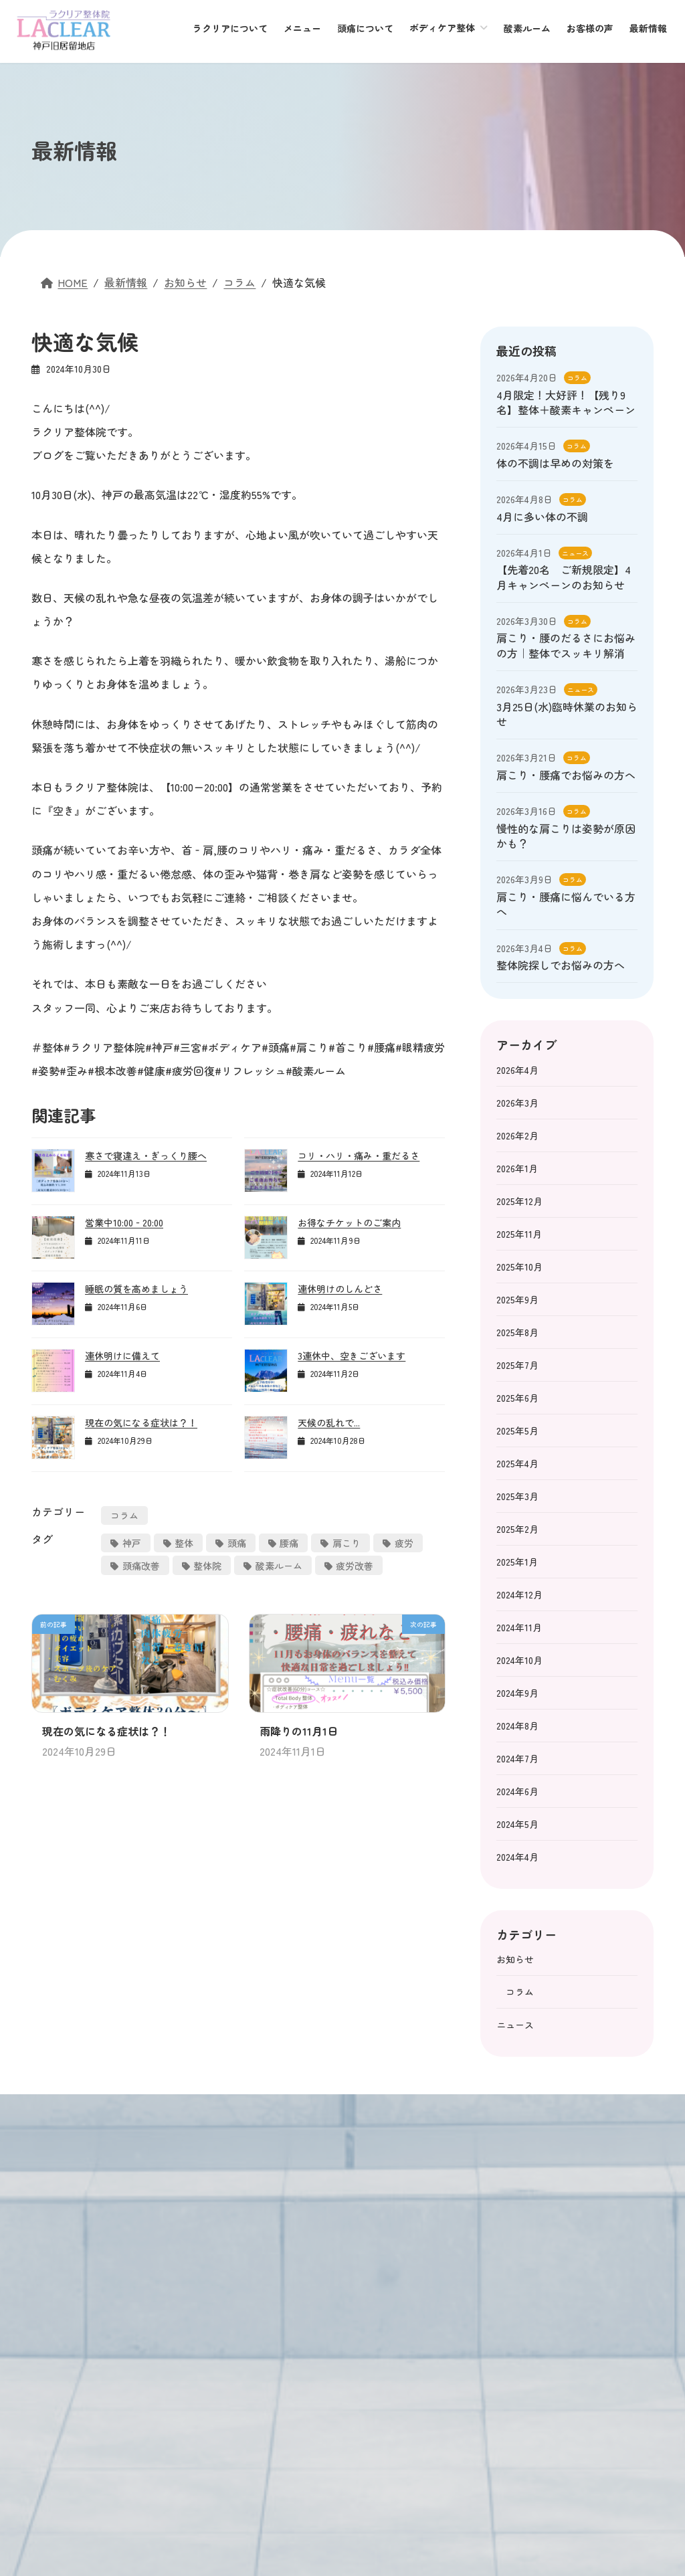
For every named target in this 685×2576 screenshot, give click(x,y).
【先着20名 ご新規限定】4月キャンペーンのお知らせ (563, 576)
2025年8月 (517, 1332)
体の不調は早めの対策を (555, 463)
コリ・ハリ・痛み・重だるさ (358, 1155)
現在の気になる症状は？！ (141, 1422)
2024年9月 (517, 1692)
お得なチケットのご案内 (349, 1222)
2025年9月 (517, 1299)
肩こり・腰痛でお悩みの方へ (565, 775)
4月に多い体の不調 (542, 517)
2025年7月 (517, 1365)
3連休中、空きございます (351, 1355)
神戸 (131, 1543)
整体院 (207, 1565)
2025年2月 (517, 1529)
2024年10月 (519, 1660)
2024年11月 (519, 1627)
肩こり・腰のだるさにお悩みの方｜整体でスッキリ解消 (565, 645)
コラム (124, 1515)
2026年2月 (517, 1135)
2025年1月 (517, 1561)
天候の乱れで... (329, 1422)
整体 (184, 1543)
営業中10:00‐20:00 (124, 1222)
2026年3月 (517, 1102)
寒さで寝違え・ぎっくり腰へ (146, 1155)
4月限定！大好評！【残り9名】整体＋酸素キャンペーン (565, 402)
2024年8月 (517, 1725)
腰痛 (289, 1543)
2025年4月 (517, 1463)
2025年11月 (519, 1233)
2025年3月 (517, 1496)
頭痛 (236, 1543)
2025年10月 (519, 1266)
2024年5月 (517, 1824)
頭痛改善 (141, 1565)
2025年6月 (517, 1397)
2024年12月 (519, 1594)
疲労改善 (354, 1565)
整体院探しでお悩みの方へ (560, 965)
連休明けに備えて (122, 1355)
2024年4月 (517, 1856)
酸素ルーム (279, 1565)
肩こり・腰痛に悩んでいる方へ (565, 904)
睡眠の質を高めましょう (136, 1288)
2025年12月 (519, 1201)
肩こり (346, 1543)
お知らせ (515, 1959)
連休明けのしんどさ (340, 1288)
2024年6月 (517, 1791)
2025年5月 (517, 1430)
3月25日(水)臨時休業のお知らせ (567, 714)
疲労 (404, 1543)
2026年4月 (517, 1070)
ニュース (575, 553)
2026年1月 (517, 1168)
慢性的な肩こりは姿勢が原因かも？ (565, 835)
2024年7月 (517, 1758)
